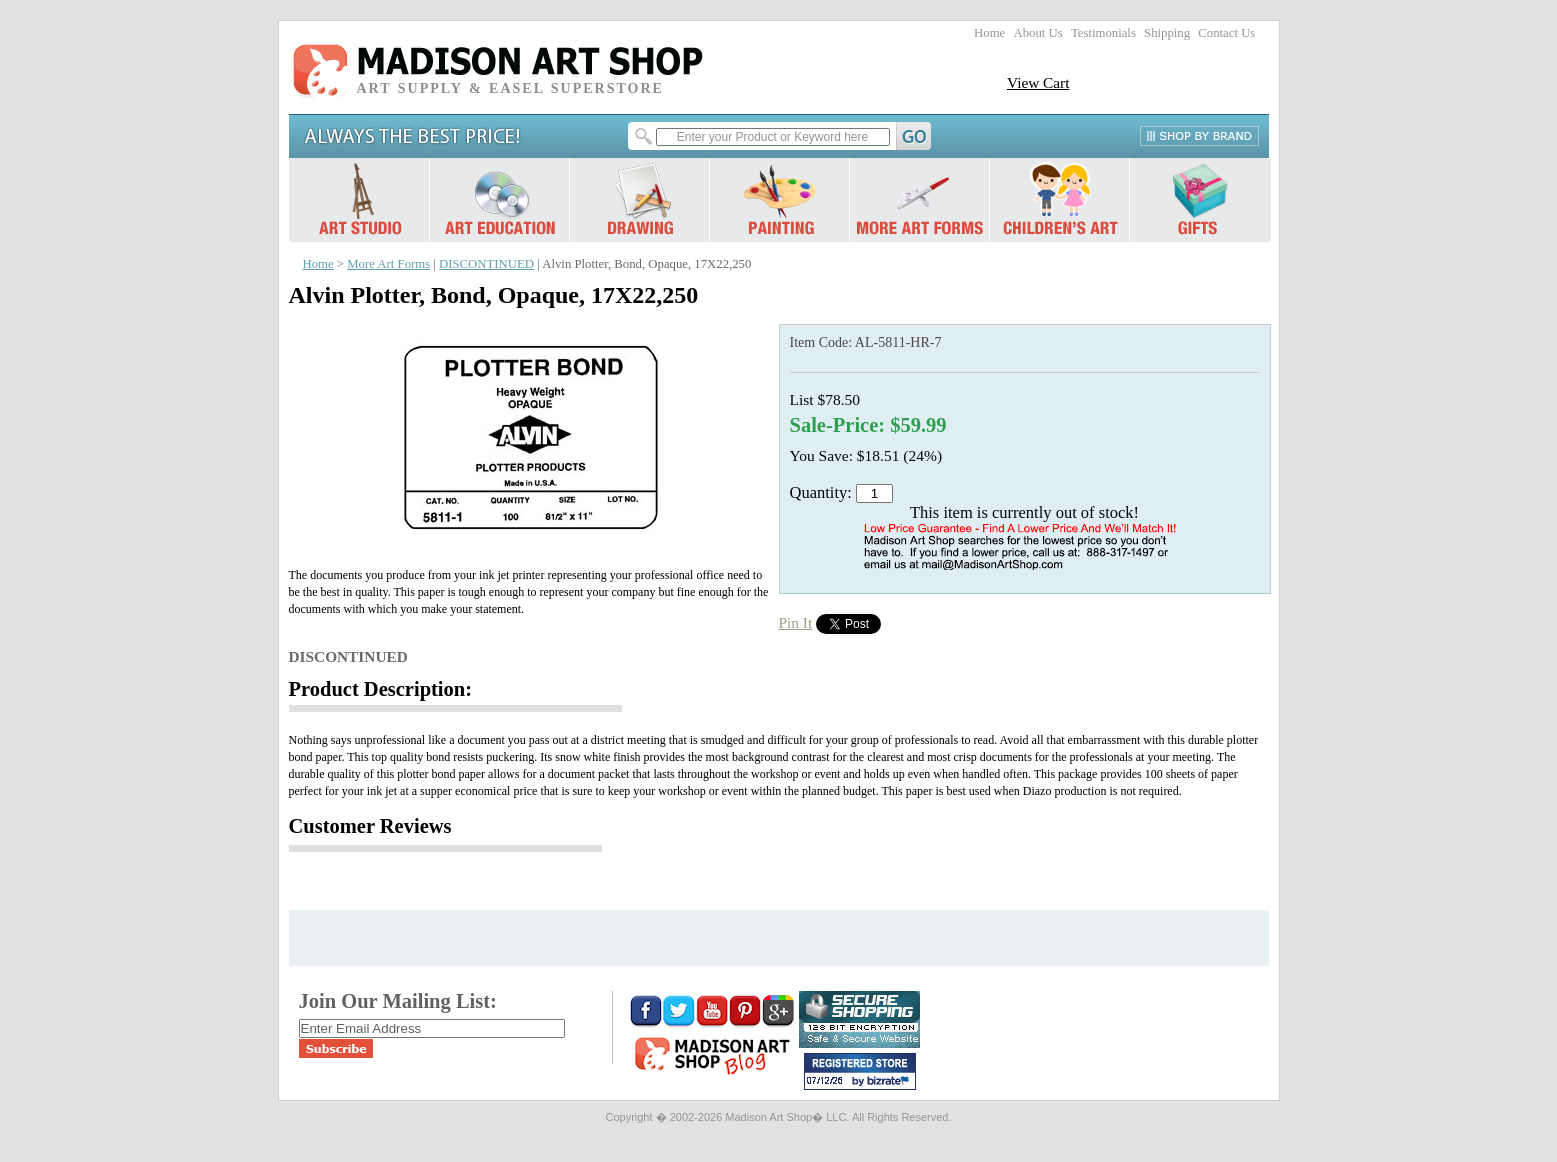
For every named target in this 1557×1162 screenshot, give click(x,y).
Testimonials (1103, 33)
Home (989, 33)
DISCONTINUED (486, 264)
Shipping (1167, 33)
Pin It (796, 622)
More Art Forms (388, 264)
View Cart (1038, 82)
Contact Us (1226, 33)
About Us (1037, 33)
